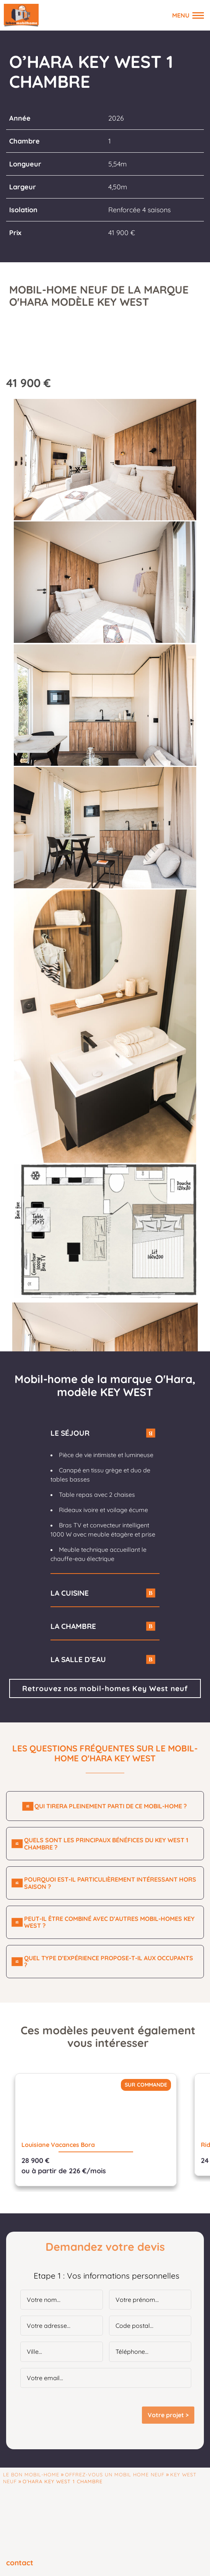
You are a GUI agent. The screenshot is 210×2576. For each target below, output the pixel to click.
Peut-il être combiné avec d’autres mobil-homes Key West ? (109, 1922)
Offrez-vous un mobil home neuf (114, 2474)
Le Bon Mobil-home (31, 2474)
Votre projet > (168, 2415)
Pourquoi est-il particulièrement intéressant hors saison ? (110, 1883)
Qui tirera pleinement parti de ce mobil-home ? (110, 1806)
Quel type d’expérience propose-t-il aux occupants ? (108, 1962)
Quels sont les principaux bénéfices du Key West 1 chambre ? (106, 1844)
